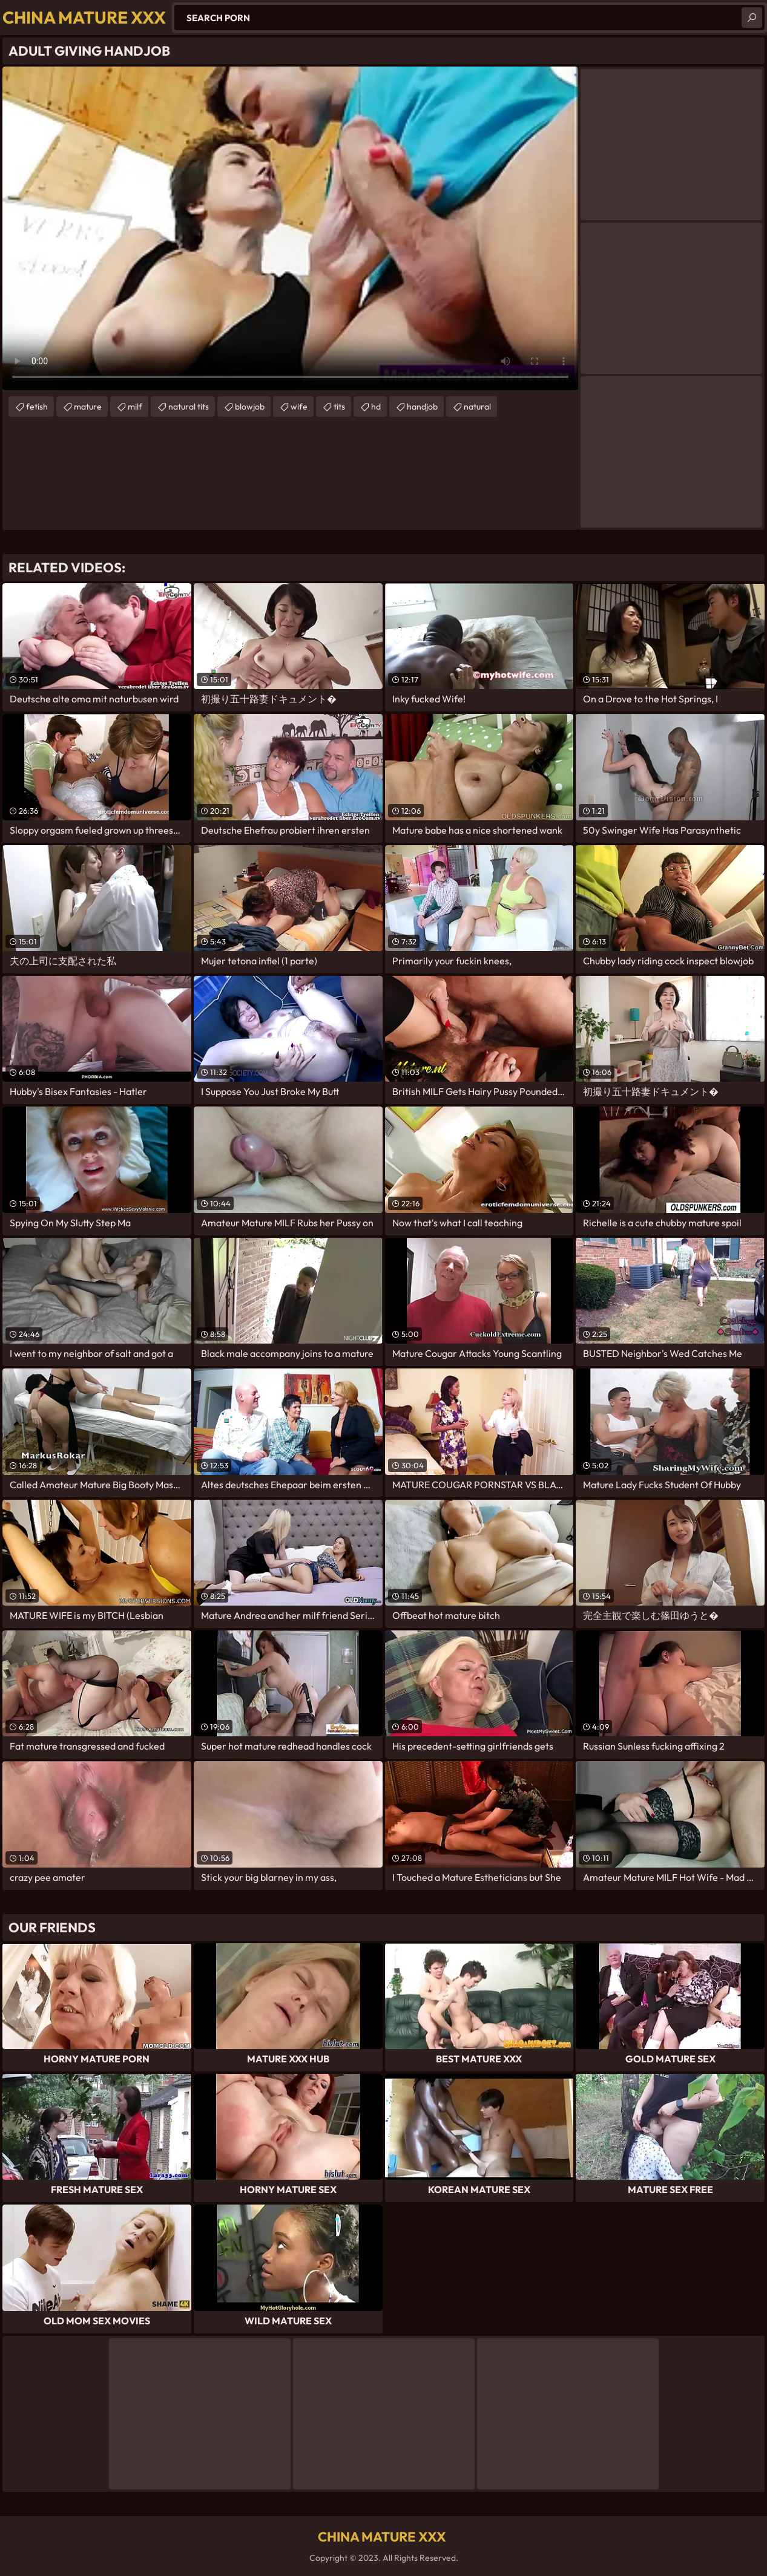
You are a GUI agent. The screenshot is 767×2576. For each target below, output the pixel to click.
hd (376, 406)
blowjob (250, 406)
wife (299, 406)
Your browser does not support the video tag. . (290, 228)
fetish (37, 406)
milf (135, 406)
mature (88, 406)
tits (339, 406)
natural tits (188, 406)
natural (477, 406)
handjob (422, 406)
